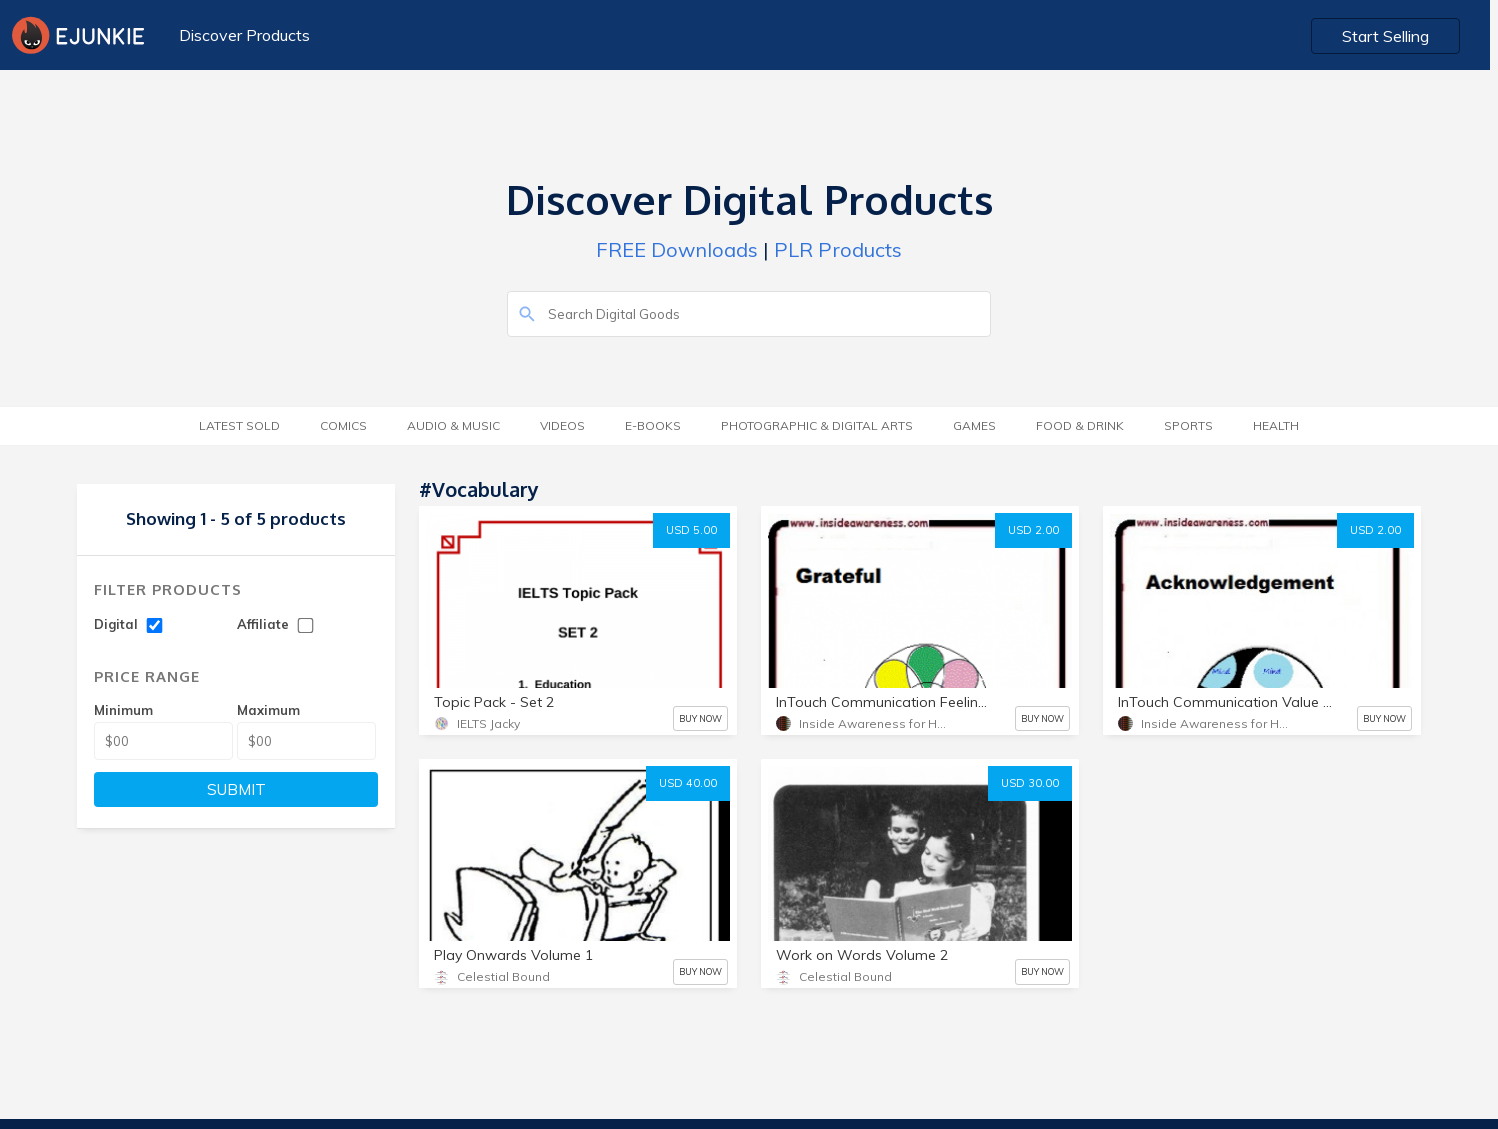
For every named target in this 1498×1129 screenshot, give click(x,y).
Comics (343, 425)
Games (974, 425)
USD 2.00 (1033, 530)
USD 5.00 (691, 530)
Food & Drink (1080, 425)
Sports (1188, 425)
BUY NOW (700, 718)
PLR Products (838, 249)
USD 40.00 (688, 783)
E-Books (653, 425)
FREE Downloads (677, 249)
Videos (562, 425)
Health (1276, 425)
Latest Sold (239, 425)
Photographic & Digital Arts (817, 425)
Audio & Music (453, 425)
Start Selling (1393, 36)
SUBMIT (236, 789)
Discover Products (244, 35)
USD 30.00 (1030, 783)
